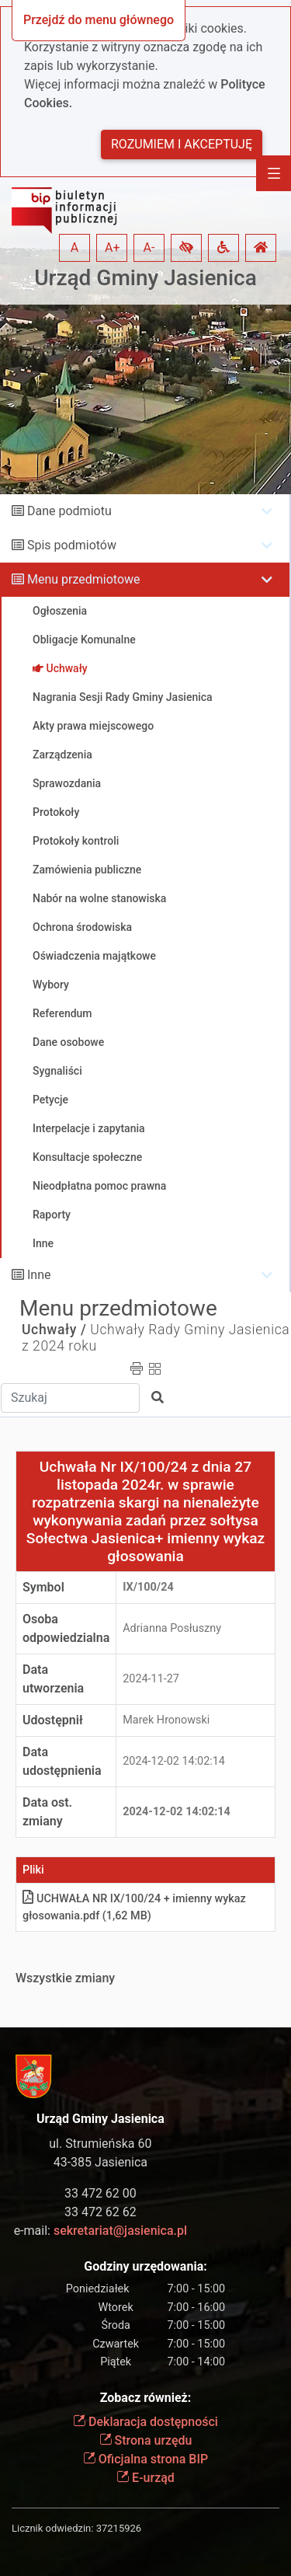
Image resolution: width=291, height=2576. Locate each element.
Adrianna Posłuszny (172, 1628)
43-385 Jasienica (100, 2162)
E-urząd (145, 2477)
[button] (186, 248)
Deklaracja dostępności (145, 2421)
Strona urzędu (145, 2440)
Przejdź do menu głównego (98, 19)
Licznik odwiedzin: (52, 2528)
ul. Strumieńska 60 (100, 2143)
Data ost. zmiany (47, 1811)
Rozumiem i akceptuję (181, 144)
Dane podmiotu (69, 511)
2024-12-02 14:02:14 (174, 1761)
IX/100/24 (148, 1587)
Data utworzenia (53, 1679)
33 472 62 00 (100, 2193)
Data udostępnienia (62, 1761)
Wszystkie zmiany (65, 1978)
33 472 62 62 (100, 2212)
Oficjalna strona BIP (145, 2459)
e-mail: (100, 2230)
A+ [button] (112, 247)
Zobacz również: (146, 2397)
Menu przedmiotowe (83, 579)
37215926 (118, 2528)
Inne (39, 1274)
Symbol (43, 1587)
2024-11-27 (151, 1678)
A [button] (74, 247)
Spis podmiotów (71, 545)
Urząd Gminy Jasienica (145, 278)
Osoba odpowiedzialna (66, 1628)
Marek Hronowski (166, 1720)
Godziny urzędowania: (145, 2266)
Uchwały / (54, 1329)
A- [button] (149, 247)
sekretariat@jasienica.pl (120, 2230)
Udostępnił (53, 1720)
